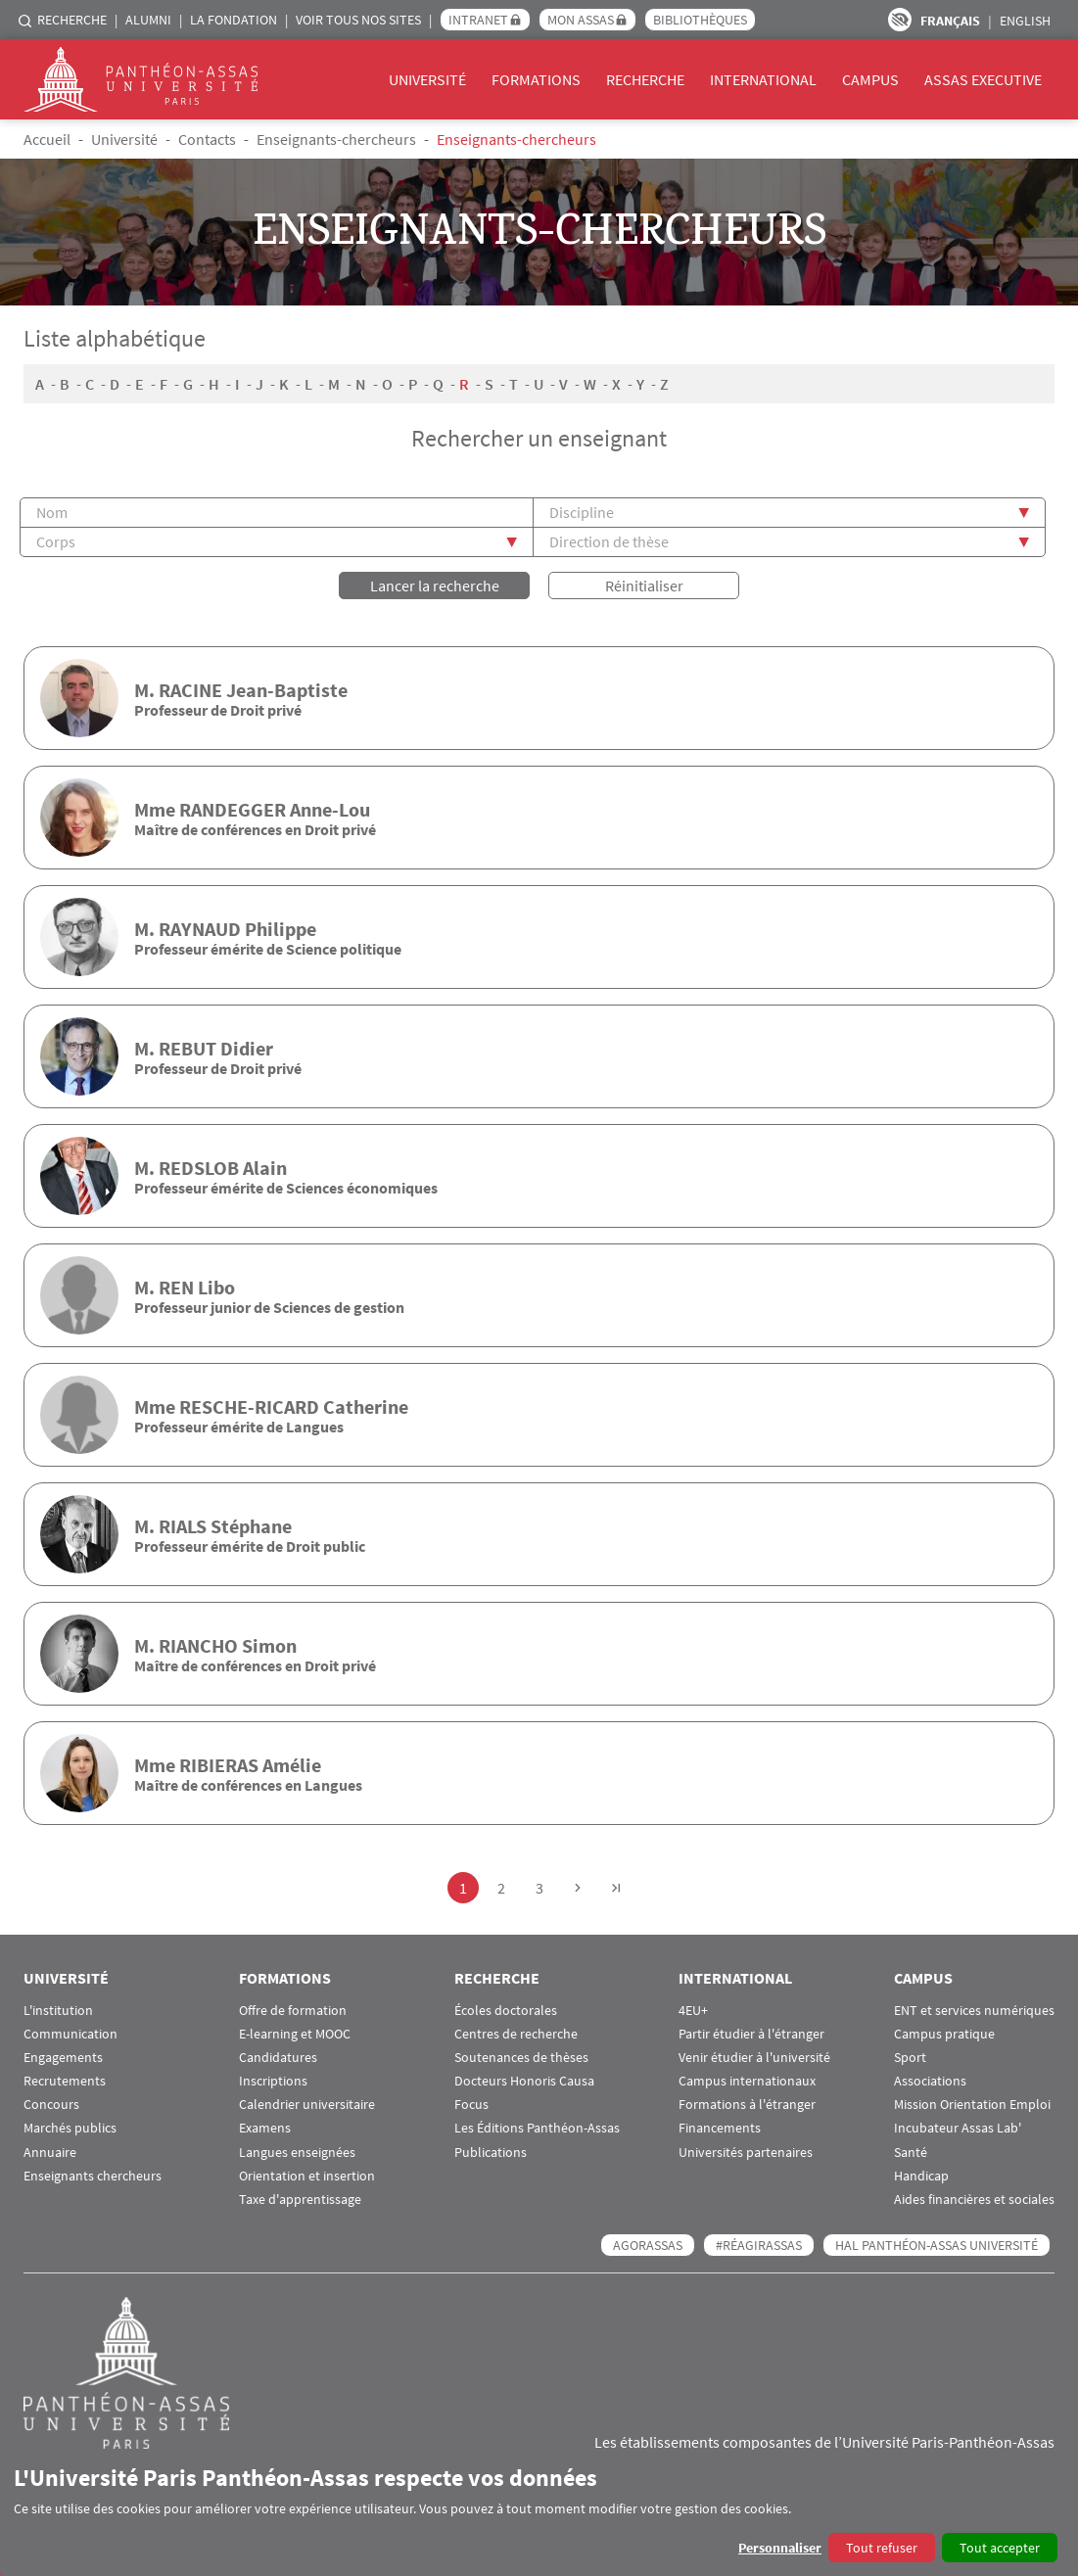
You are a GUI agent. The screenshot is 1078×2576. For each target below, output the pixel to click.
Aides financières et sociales (974, 2199)
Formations (536, 79)
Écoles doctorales (505, 2010)
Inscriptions (273, 2081)
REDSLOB (199, 1167)
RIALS (183, 1526)
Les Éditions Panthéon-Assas (537, 2128)
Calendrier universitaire (307, 2104)
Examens (265, 2128)
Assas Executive (983, 79)
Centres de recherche (516, 2034)
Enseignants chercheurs (92, 2176)
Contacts (207, 139)
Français (950, 20)
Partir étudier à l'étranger (751, 2034)
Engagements (63, 2057)
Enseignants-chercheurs (336, 139)
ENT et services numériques (974, 2010)
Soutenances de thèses (521, 2057)
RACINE (190, 690)
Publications (490, 2152)
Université (427, 79)
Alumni (148, 19)
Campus (870, 79)
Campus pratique (944, 2034)
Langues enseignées (297, 2152)
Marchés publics (70, 2128)
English (1025, 20)
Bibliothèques (700, 19)
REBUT (187, 1048)
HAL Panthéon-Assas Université (936, 2245)
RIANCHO (198, 1645)
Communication (70, 2034)
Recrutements (64, 2081)
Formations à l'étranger (747, 2104)
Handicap (921, 2176)
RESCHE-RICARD (249, 1406)
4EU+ (693, 2010)
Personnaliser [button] (779, 2547)
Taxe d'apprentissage (300, 2199)
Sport (910, 2057)
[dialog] (539, 2513)
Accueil (46, 139)
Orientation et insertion (307, 2176)
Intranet (478, 19)
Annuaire (49, 2152)
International (763, 79)
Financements (720, 2128)
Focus (471, 2104)
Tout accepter (1000, 2547)
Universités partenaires (746, 2152)
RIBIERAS (218, 1765)
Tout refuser (881, 2547)
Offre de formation (293, 2010)
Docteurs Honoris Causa (524, 2081)
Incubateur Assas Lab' (957, 2128)
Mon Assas (580, 19)
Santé (910, 2152)
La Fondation (233, 19)
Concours (51, 2104)
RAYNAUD (200, 928)
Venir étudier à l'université (754, 2057)
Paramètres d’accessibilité (900, 19)
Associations (930, 2081)
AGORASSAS (647, 2245)
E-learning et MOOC (295, 2034)
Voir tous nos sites (358, 19)
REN (176, 1287)
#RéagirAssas (759, 2245)
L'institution (58, 2010)
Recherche (72, 19)
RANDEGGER (232, 809)
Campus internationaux (747, 2081)
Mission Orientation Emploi (972, 2104)
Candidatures (278, 2057)
